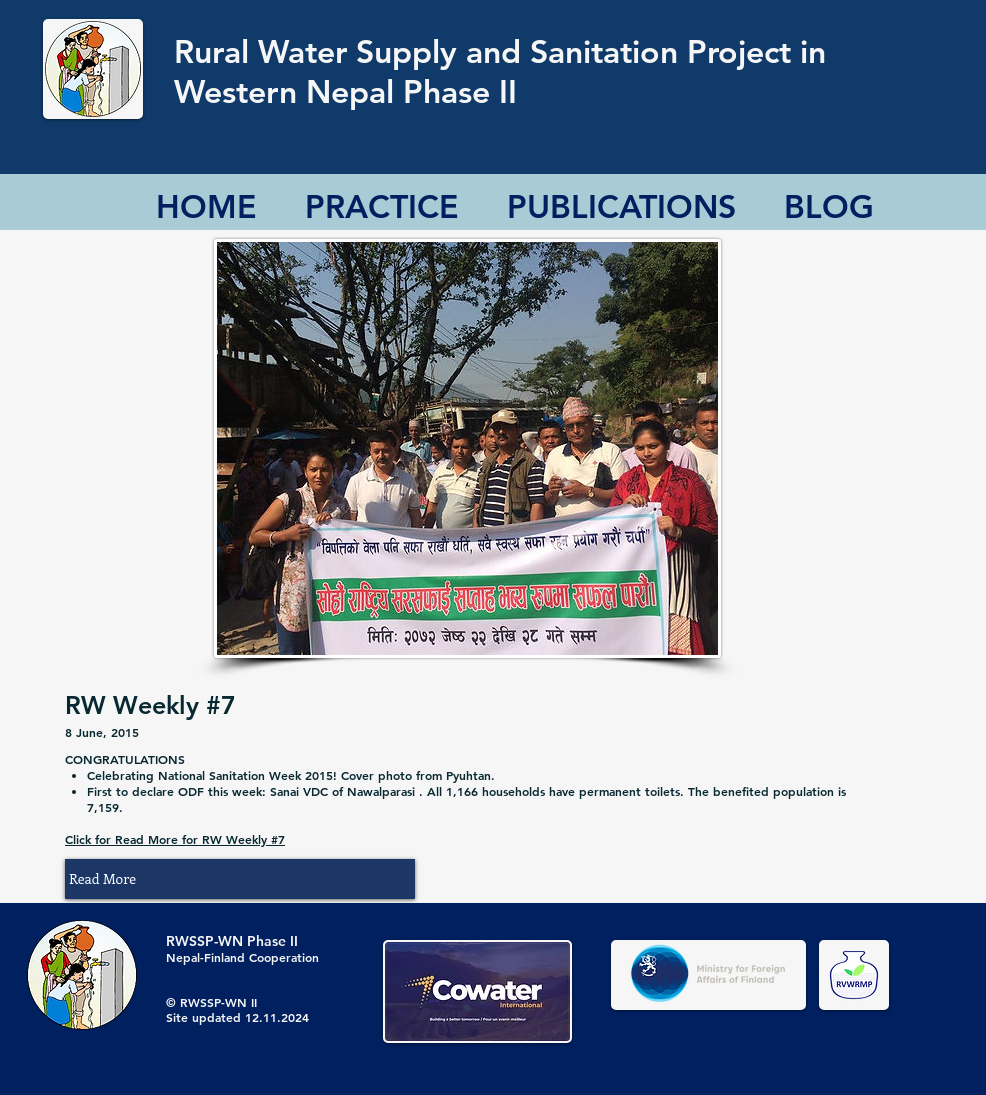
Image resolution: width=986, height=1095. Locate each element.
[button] (240, 879)
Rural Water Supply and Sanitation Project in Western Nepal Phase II (500, 71)
